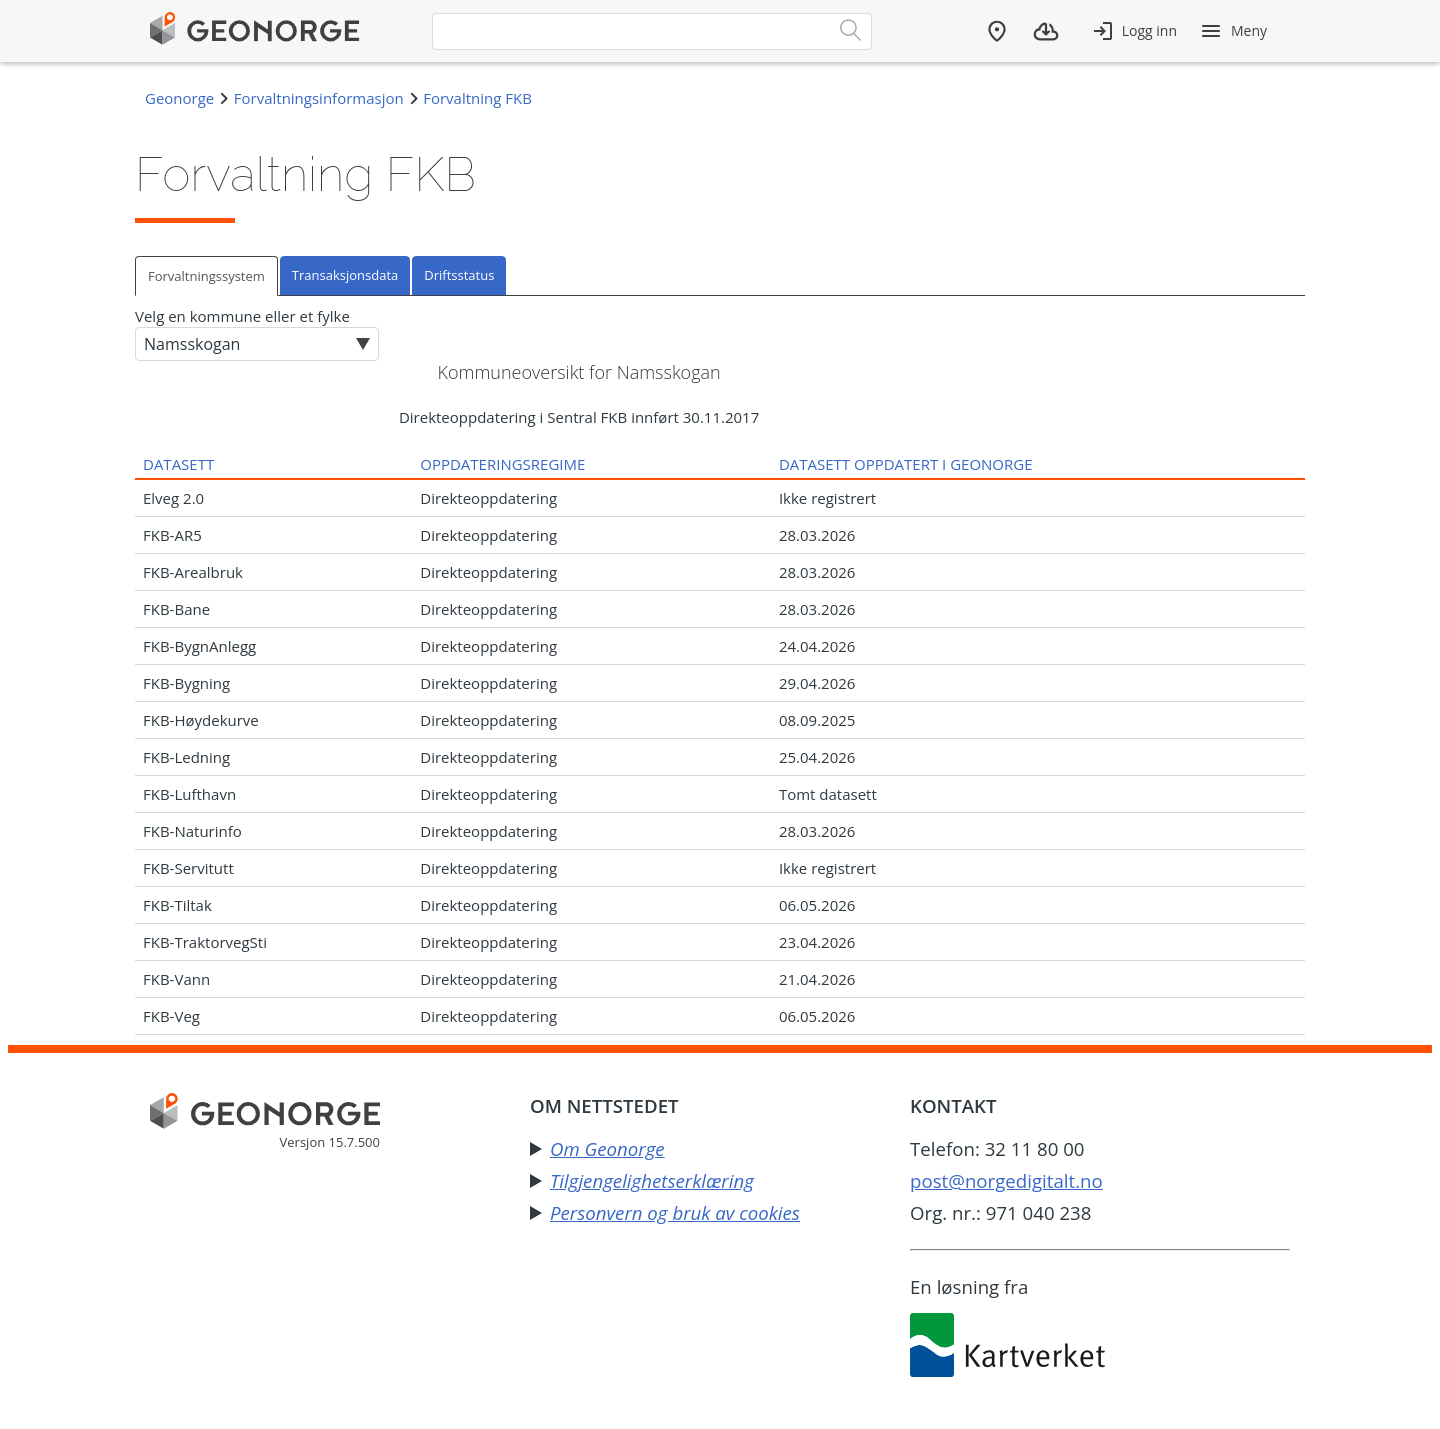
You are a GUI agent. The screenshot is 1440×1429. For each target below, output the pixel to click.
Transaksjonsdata (345, 275)
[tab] (207, 275)
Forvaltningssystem (206, 276)
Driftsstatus (459, 275)
